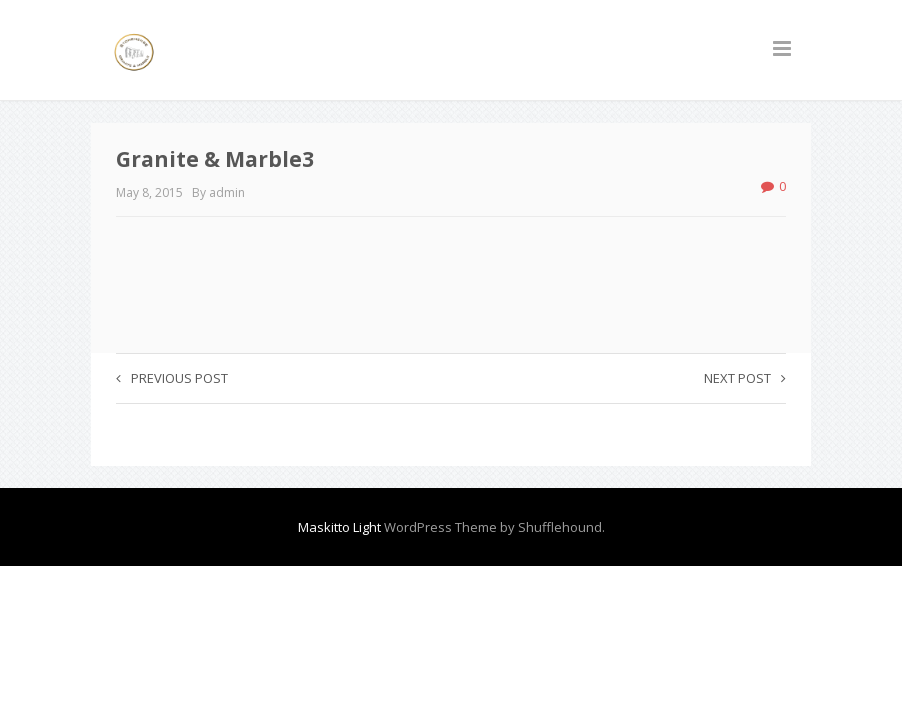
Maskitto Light (339, 527)
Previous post (172, 378)
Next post (745, 378)
